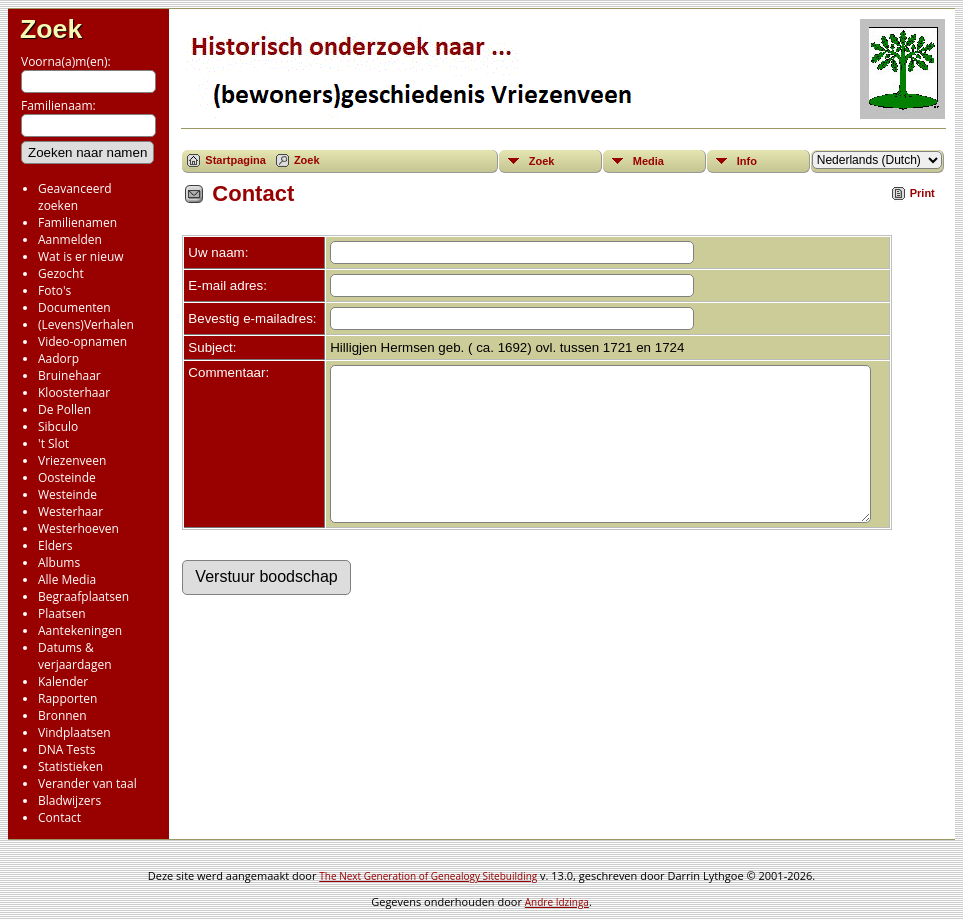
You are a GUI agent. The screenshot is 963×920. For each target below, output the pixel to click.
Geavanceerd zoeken (75, 197)
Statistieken (70, 766)
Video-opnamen (82, 341)
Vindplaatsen (74, 732)
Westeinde (67, 494)
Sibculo (58, 426)
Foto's (54, 290)
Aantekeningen (80, 630)
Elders (55, 545)
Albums (59, 562)
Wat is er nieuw (81, 256)
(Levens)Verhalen (86, 324)
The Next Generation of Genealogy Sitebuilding (428, 876)
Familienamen (77, 222)
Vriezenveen (72, 460)
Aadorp (58, 358)
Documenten (74, 307)
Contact (59, 817)
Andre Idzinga (557, 902)
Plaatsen (62, 613)
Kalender (63, 681)
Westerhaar (70, 511)
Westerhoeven (78, 528)
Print (922, 193)
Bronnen (62, 715)
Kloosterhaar (74, 392)
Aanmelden (70, 239)
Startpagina (235, 160)
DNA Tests (67, 749)
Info (747, 161)
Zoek (51, 29)
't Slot (53, 443)
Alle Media (67, 579)
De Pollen (64, 409)
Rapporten (67, 698)
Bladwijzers (69, 800)
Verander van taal (87, 783)
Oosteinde (67, 477)
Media (648, 161)
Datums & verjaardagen (75, 656)
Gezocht (61, 273)
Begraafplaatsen (83, 596)
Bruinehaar (69, 375)
